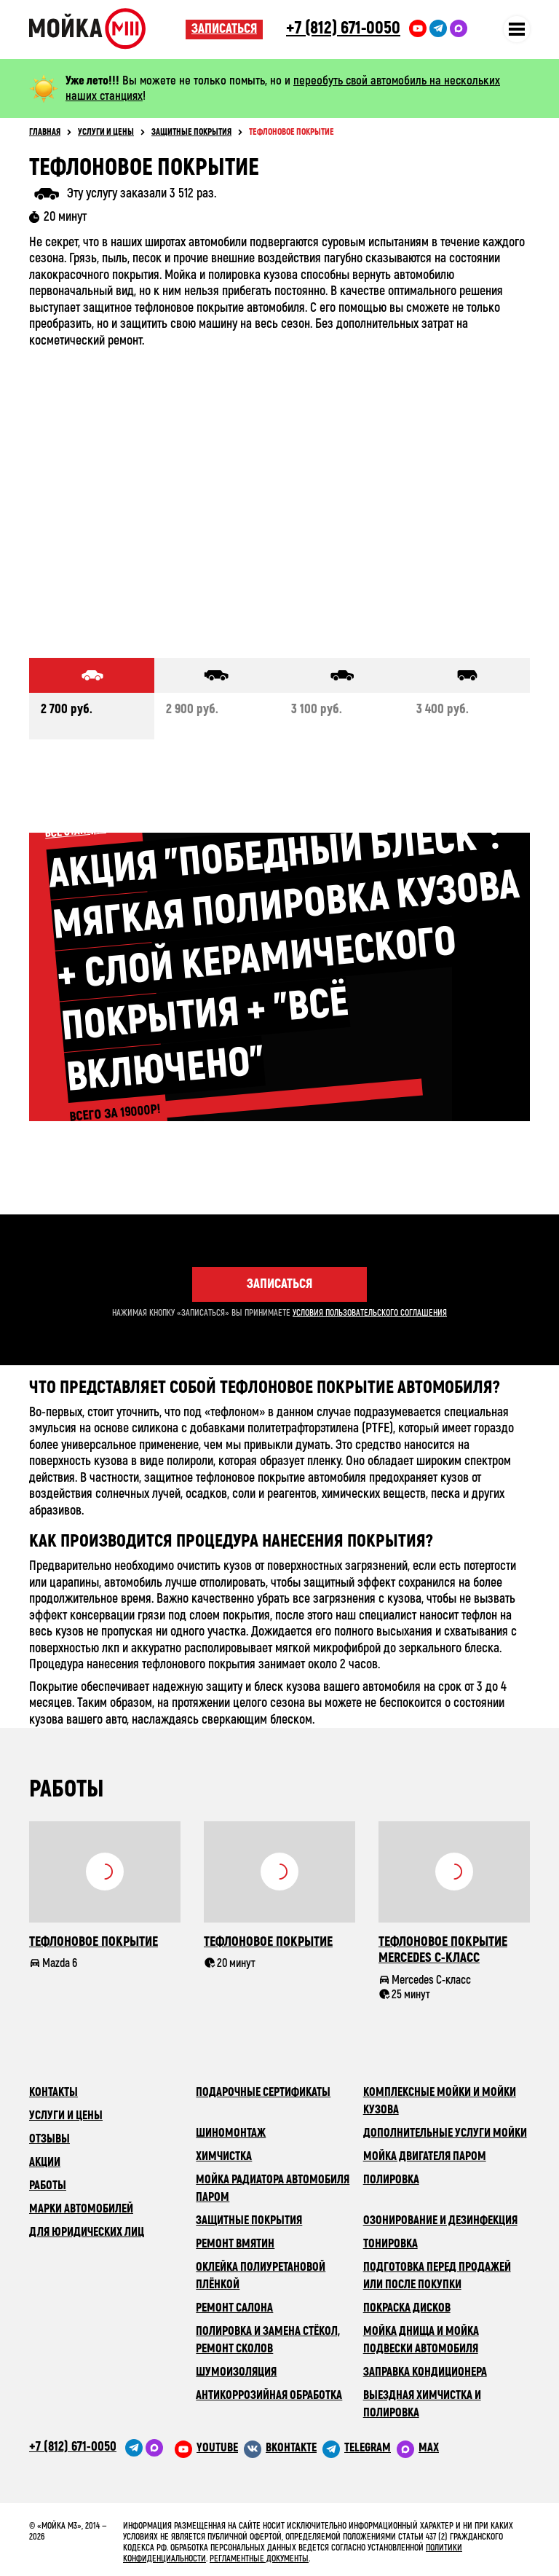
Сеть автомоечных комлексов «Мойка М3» (107, 28)
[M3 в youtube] (206, 2447)
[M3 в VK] (280, 2447)
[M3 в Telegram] (356, 2447)
